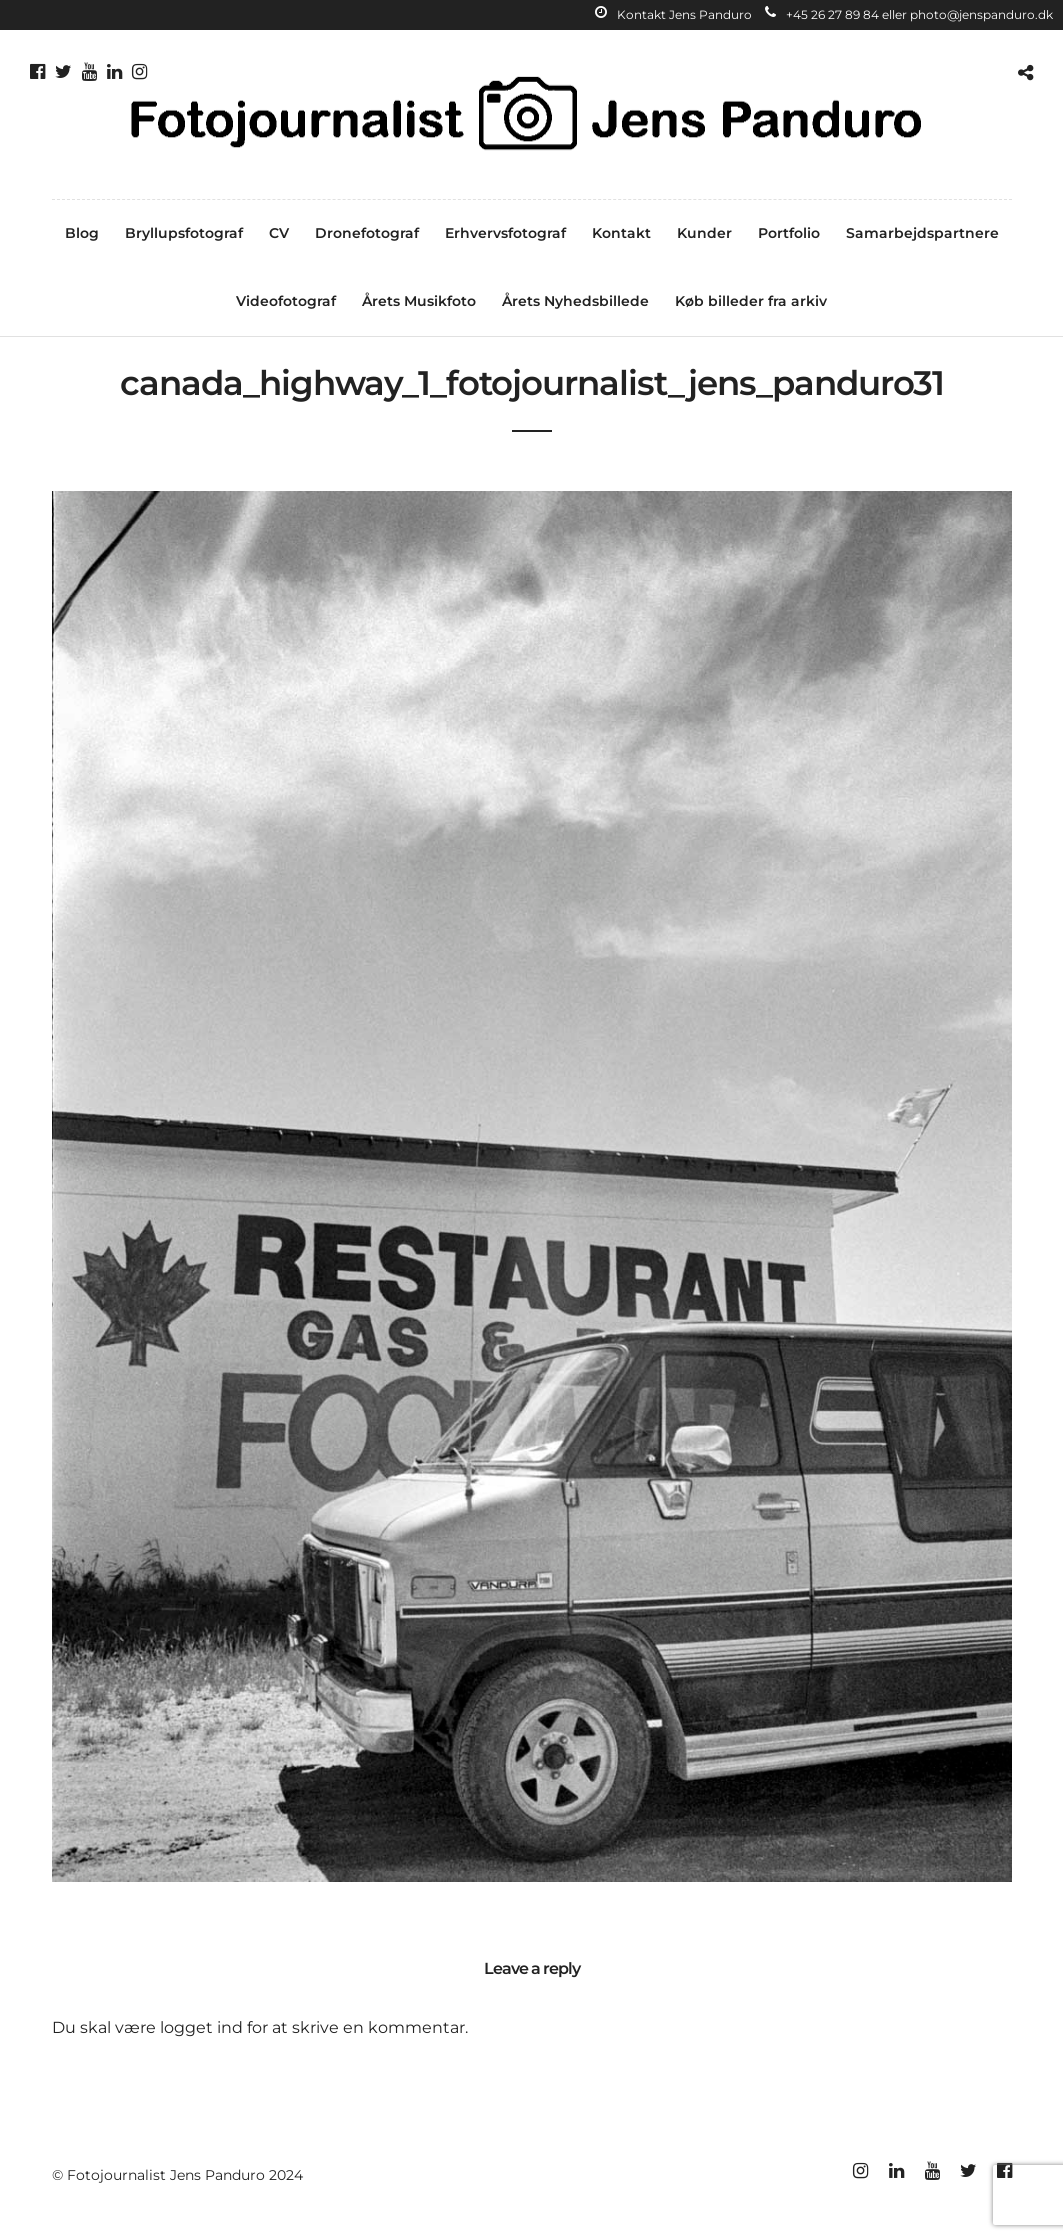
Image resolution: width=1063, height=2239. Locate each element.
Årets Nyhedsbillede (575, 301)
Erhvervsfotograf (505, 233)
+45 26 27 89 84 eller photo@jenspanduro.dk (909, 14)
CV (279, 233)
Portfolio (789, 233)
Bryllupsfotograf (184, 233)
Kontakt (621, 233)
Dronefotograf (367, 233)
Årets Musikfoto (419, 301)
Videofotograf (286, 301)
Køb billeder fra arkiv (751, 301)
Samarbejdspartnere (922, 233)
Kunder (704, 233)
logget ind (201, 2027)
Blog (82, 233)
